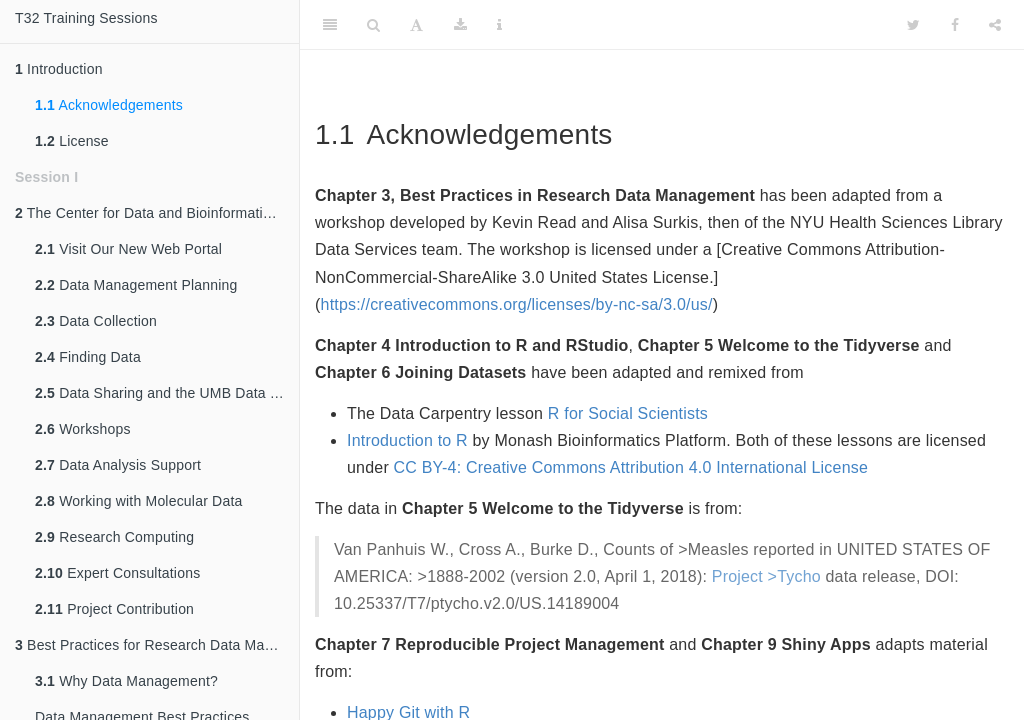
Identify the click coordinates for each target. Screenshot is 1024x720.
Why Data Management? (126, 681)
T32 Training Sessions (86, 18)
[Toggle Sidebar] (330, 25)
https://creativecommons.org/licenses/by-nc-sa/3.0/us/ (517, 304)
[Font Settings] (416, 25)
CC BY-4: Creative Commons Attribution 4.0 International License (631, 467)
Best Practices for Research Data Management (157, 645)
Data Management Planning (136, 285)
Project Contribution (114, 609)
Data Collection (96, 321)
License (72, 141)
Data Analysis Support (118, 465)
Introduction (59, 69)
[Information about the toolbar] (499, 25)
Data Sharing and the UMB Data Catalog (167, 393)
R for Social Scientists (628, 413)
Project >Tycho (766, 576)
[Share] (995, 25)
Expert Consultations (117, 573)
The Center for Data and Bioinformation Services (157, 213)
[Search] (373, 25)
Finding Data (88, 357)
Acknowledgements (109, 105)
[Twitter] (913, 25)
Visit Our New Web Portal (128, 249)
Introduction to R (407, 440)
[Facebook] (955, 25)
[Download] (460, 25)
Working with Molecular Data (138, 501)
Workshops (83, 429)
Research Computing (114, 537)
